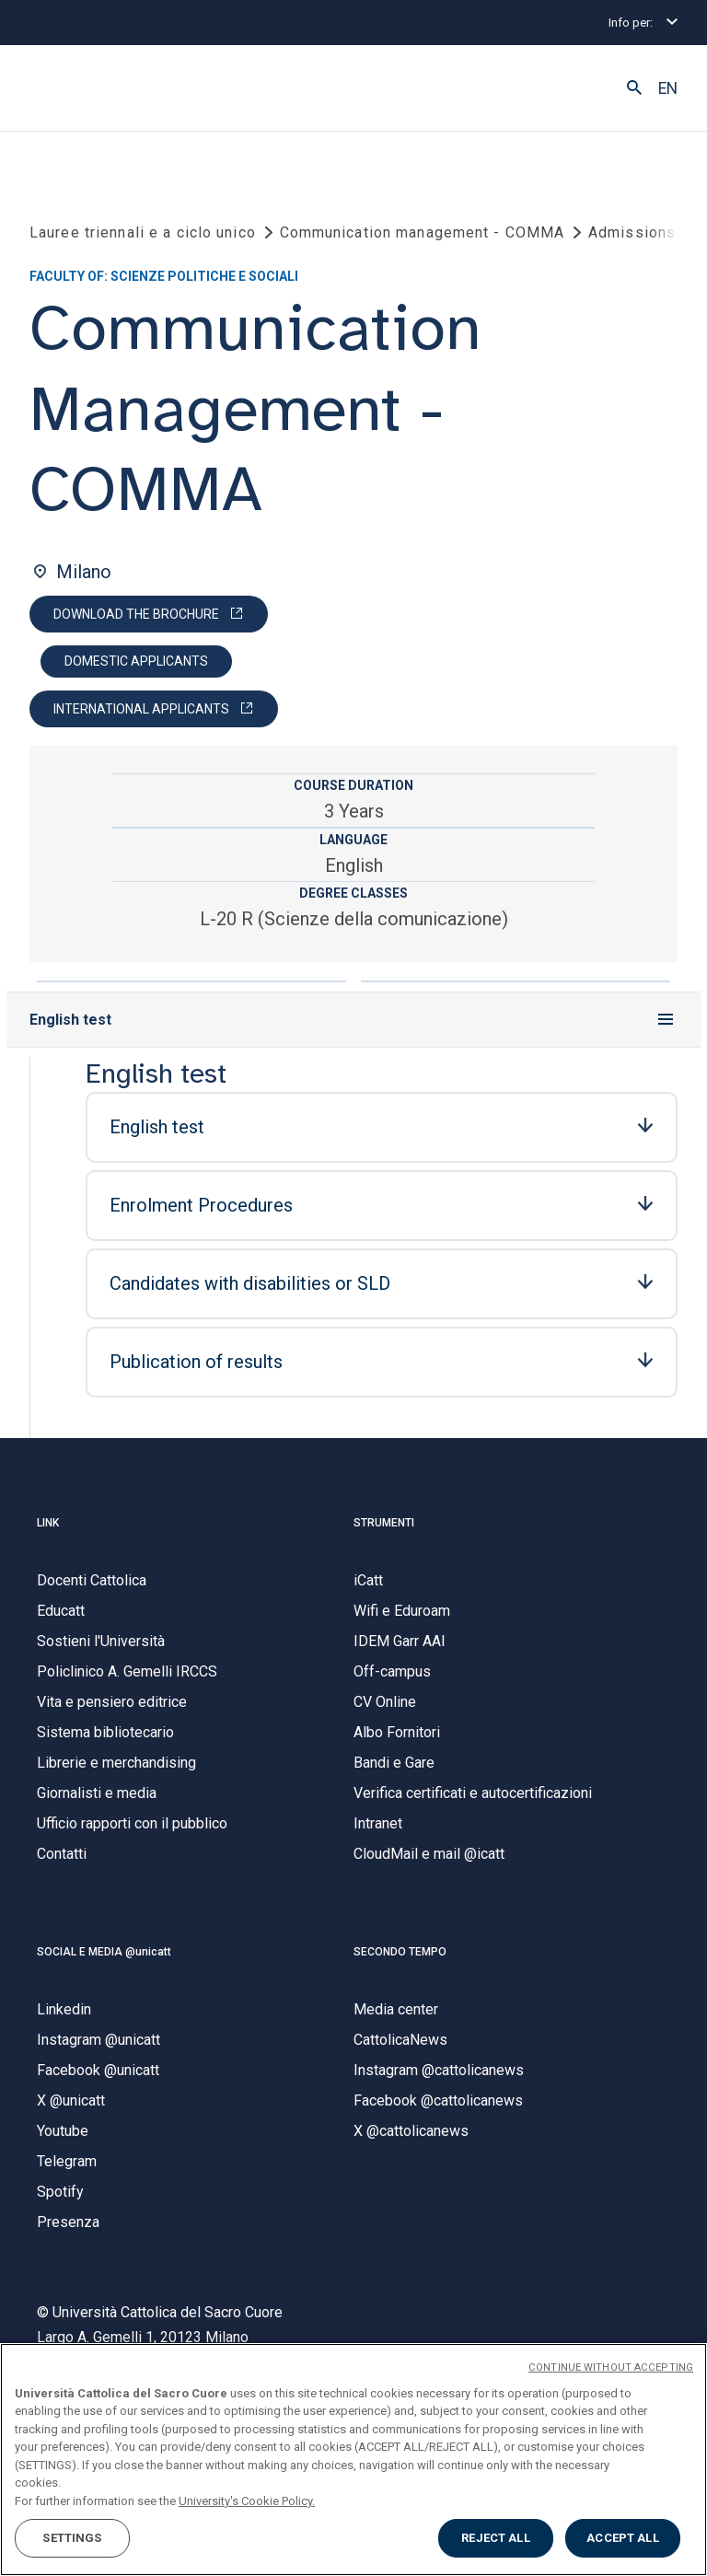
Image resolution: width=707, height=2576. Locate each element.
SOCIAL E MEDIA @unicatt (104, 1951)
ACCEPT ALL (622, 2538)
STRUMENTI (384, 1522)
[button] (634, 88)
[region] (353, 2459)
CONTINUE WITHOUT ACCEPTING (610, 2367)
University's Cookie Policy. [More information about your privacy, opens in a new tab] (247, 2501)
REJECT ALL (495, 2538)
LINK (48, 1522)
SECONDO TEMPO (400, 1951)
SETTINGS (71, 2538)
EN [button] (668, 88)
